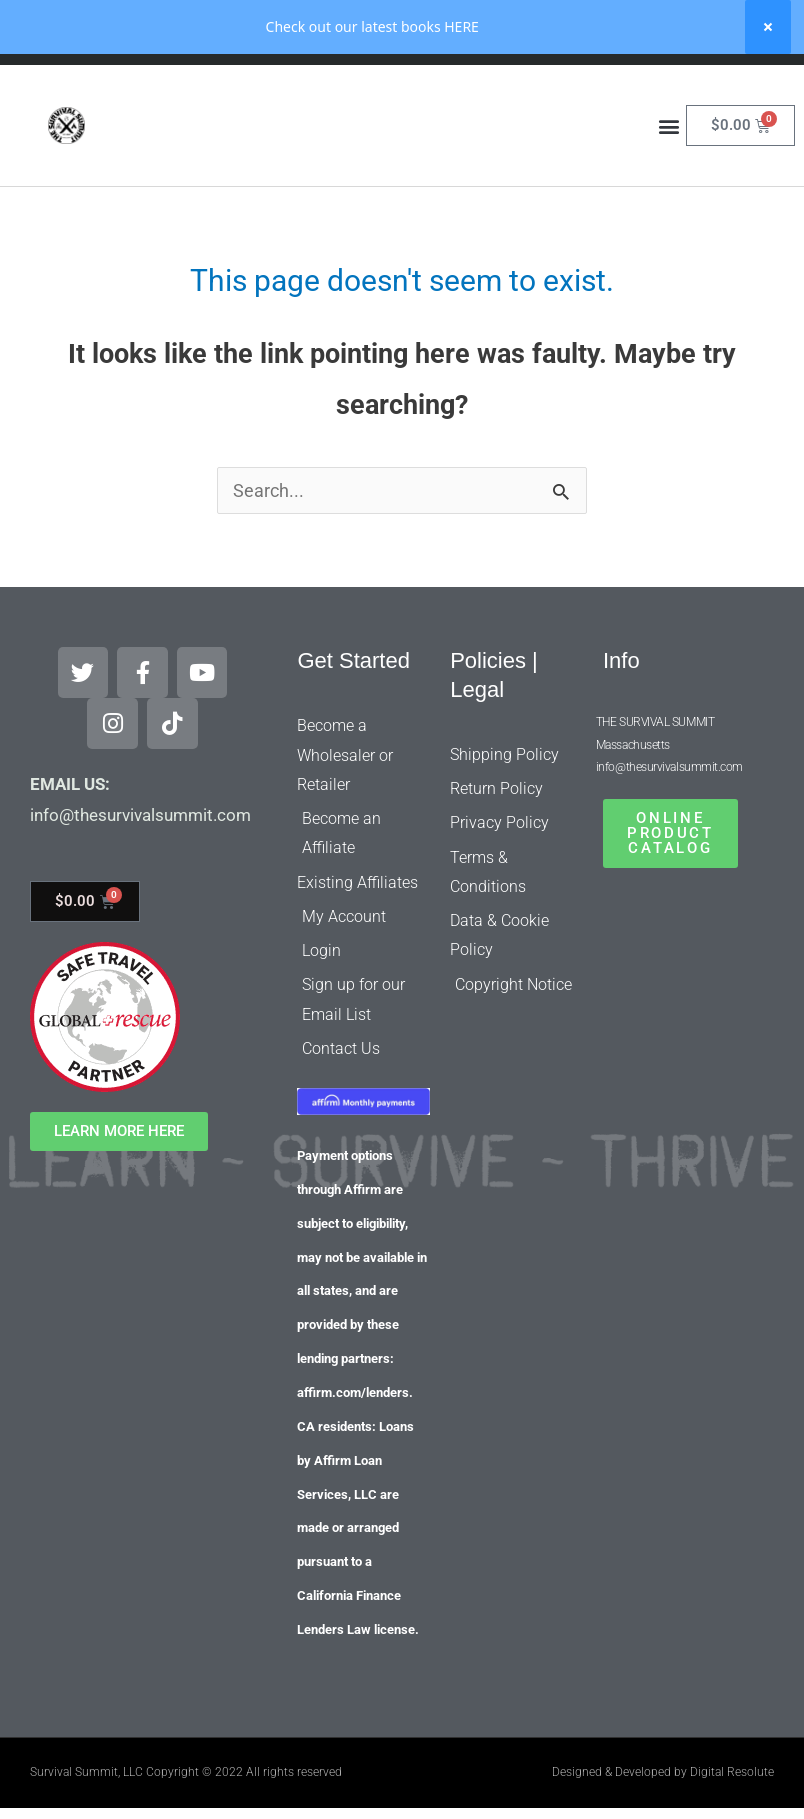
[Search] (541, 91)
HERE (461, 26)
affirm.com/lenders (353, 1341)
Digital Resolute (732, 1721)
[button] (669, 179)
